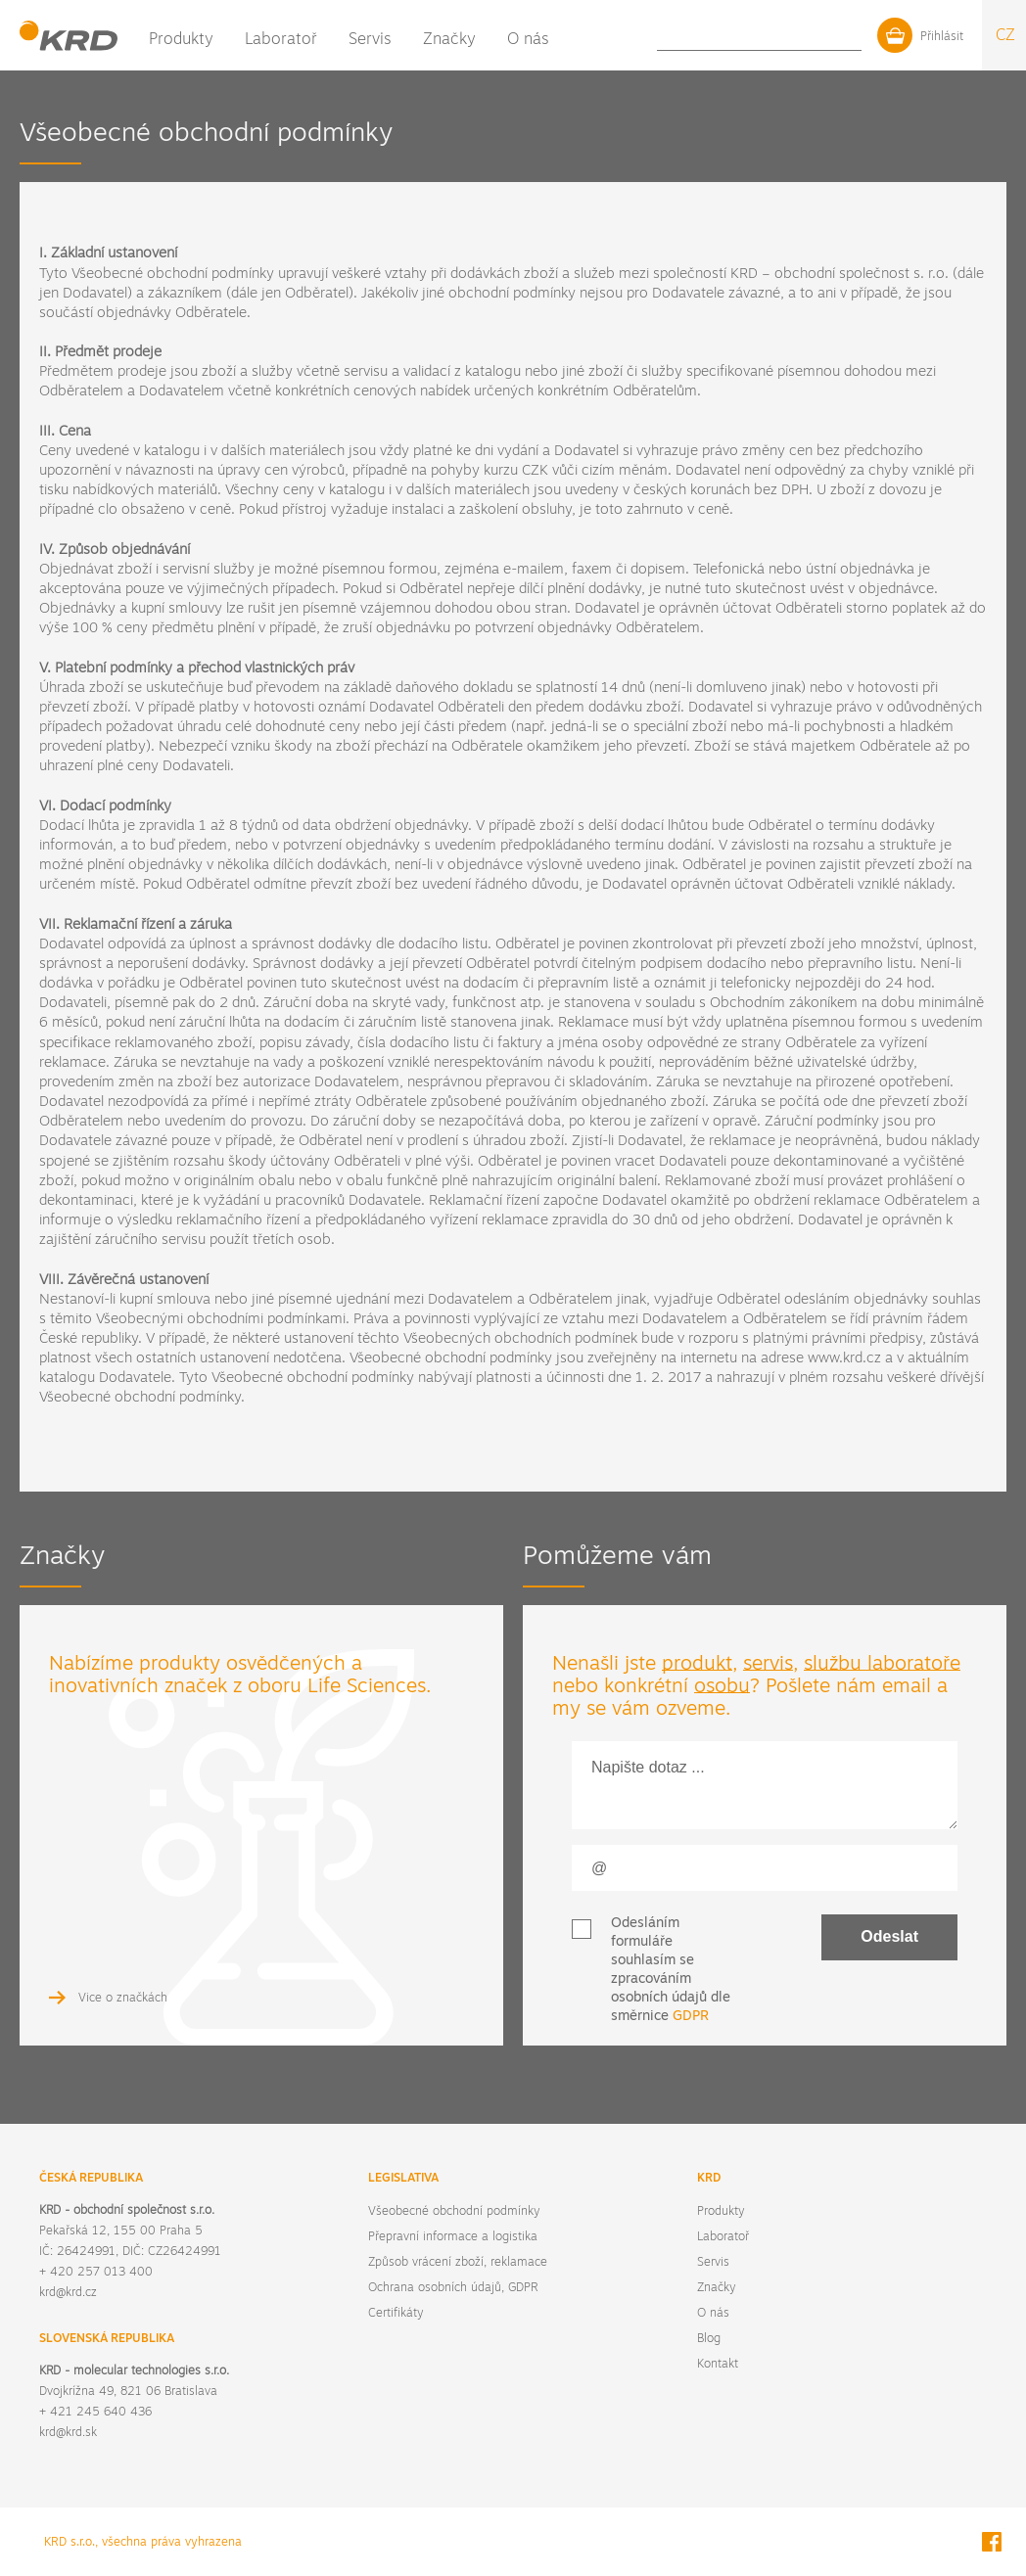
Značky (449, 40)
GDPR (691, 2016)
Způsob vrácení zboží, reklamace (457, 2263)
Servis (370, 40)
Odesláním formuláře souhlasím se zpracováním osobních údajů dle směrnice (670, 1970)
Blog (751, 39)
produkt (697, 1665)
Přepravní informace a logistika (452, 2237)
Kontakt (798, 39)
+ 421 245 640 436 (95, 2412)
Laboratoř (281, 40)
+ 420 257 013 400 (96, 2272)
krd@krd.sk (68, 2433)
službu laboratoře (882, 1665)
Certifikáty (395, 2314)
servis (768, 1665)
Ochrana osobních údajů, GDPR (452, 2288)
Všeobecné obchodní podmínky (453, 2212)
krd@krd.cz (68, 2293)
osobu (722, 1687)
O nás (528, 40)
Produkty (181, 40)
